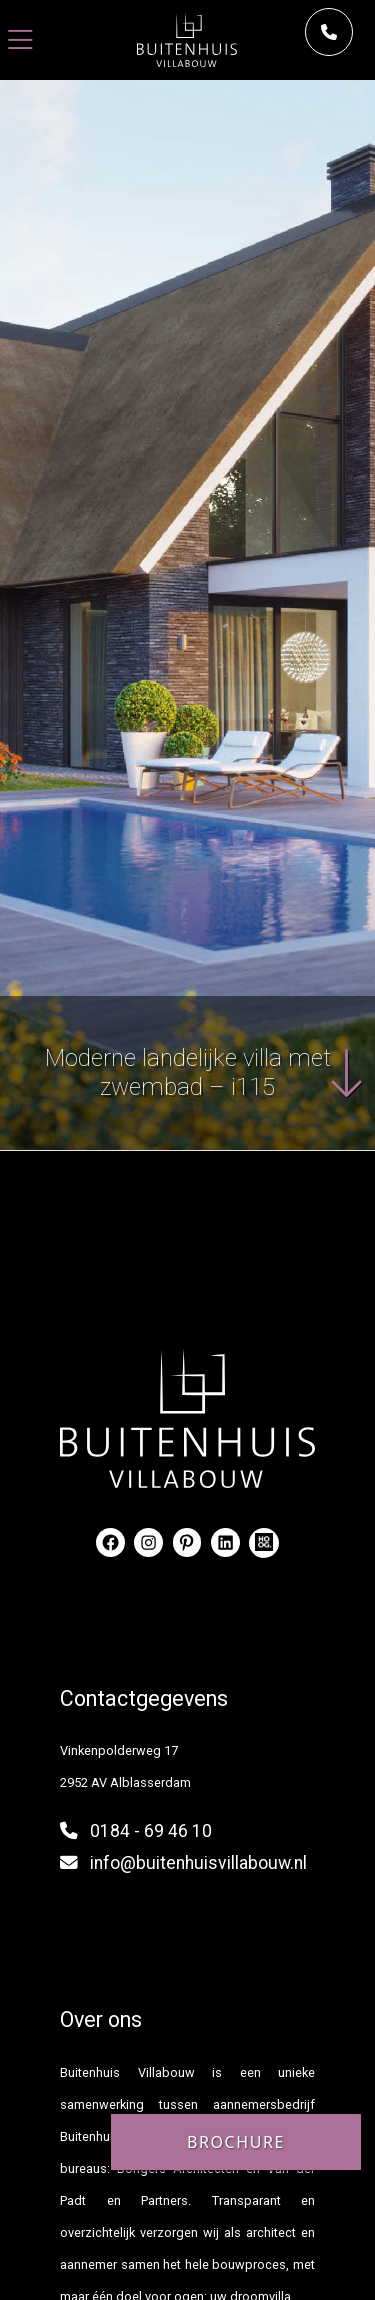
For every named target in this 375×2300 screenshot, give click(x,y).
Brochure (236, 2142)
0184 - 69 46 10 (151, 1831)
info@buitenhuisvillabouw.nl (198, 1863)
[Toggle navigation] (20, 40)
